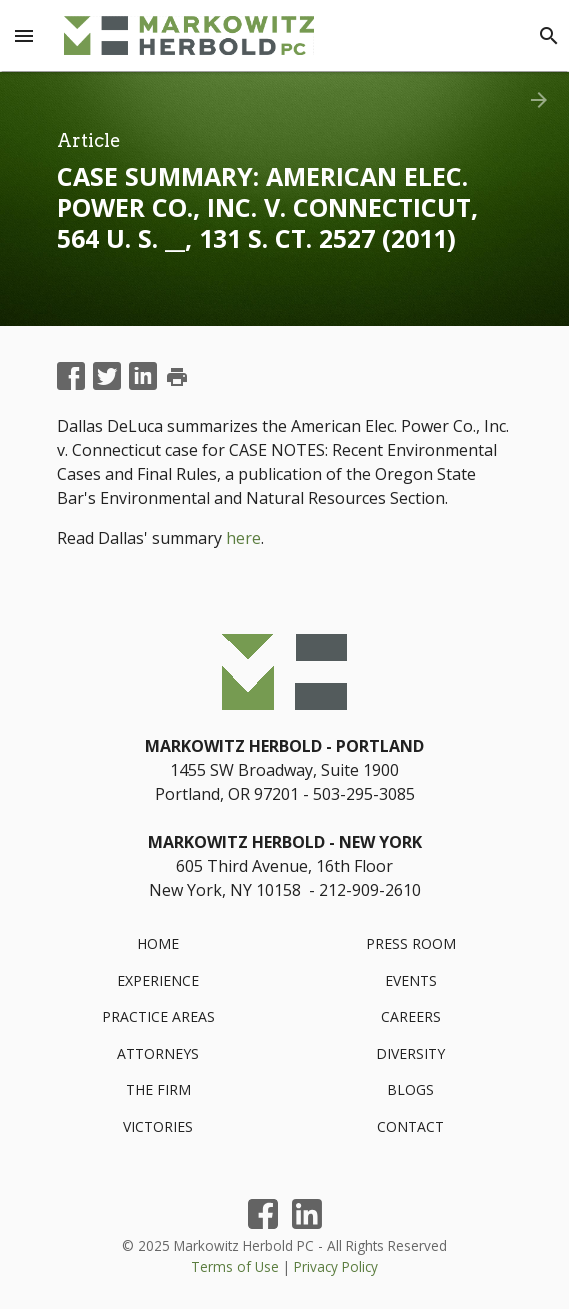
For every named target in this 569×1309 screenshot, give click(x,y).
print (177, 377)
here (243, 538)
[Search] (549, 36)
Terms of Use (235, 1266)
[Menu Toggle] (24, 36)
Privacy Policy (336, 1266)
